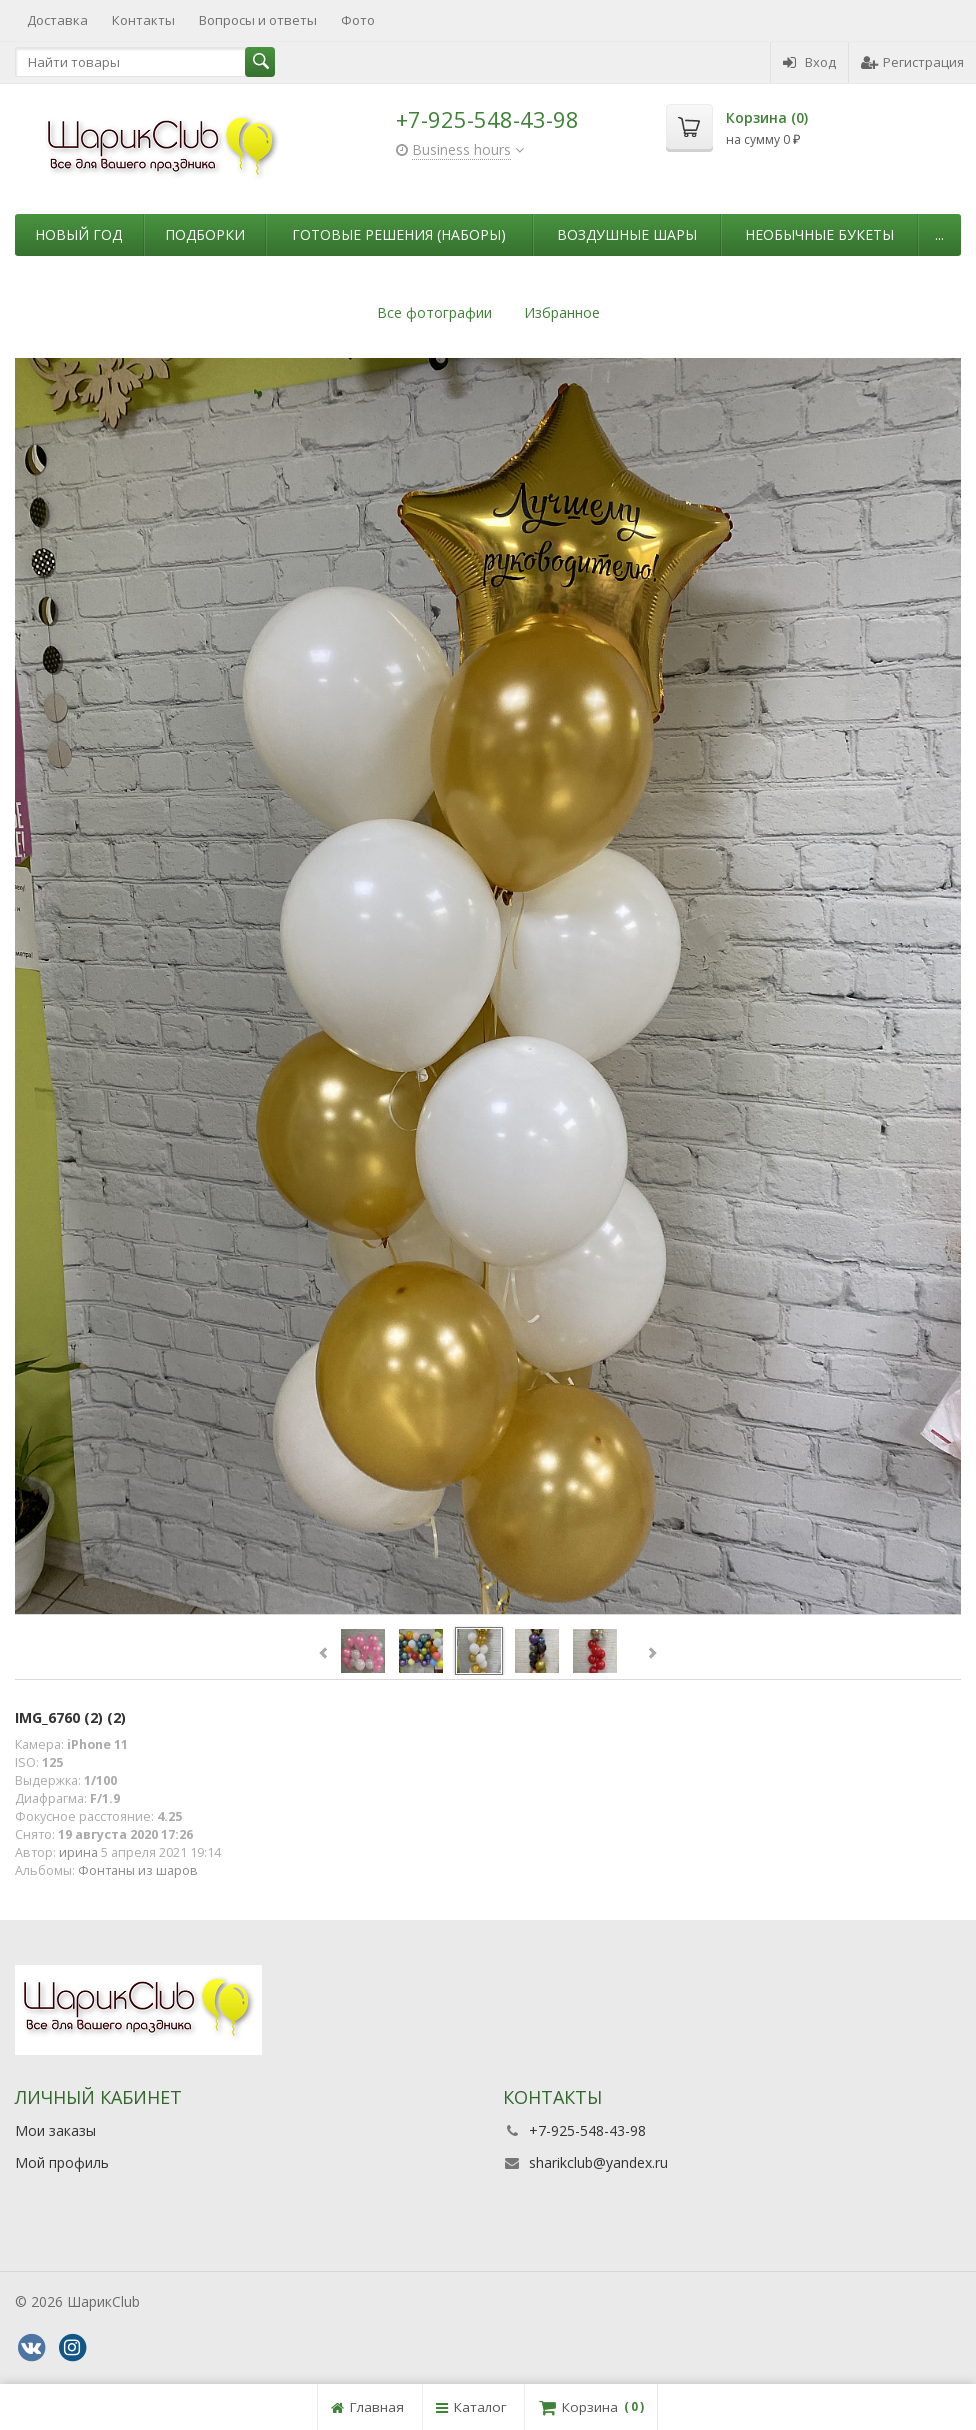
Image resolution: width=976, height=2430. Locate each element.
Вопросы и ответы (258, 20)
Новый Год (78, 234)
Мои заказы (55, 2130)
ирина (78, 1852)
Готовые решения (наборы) (399, 234)
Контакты (143, 20)
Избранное (562, 312)
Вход (809, 62)
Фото (358, 20)
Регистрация (912, 62)
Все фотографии (434, 312)
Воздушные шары (627, 234)
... (939, 234)
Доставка (57, 20)
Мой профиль (62, 2162)
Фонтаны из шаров (138, 1870)
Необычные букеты (819, 234)
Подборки (205, 234)
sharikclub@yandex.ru (598, 2162)
